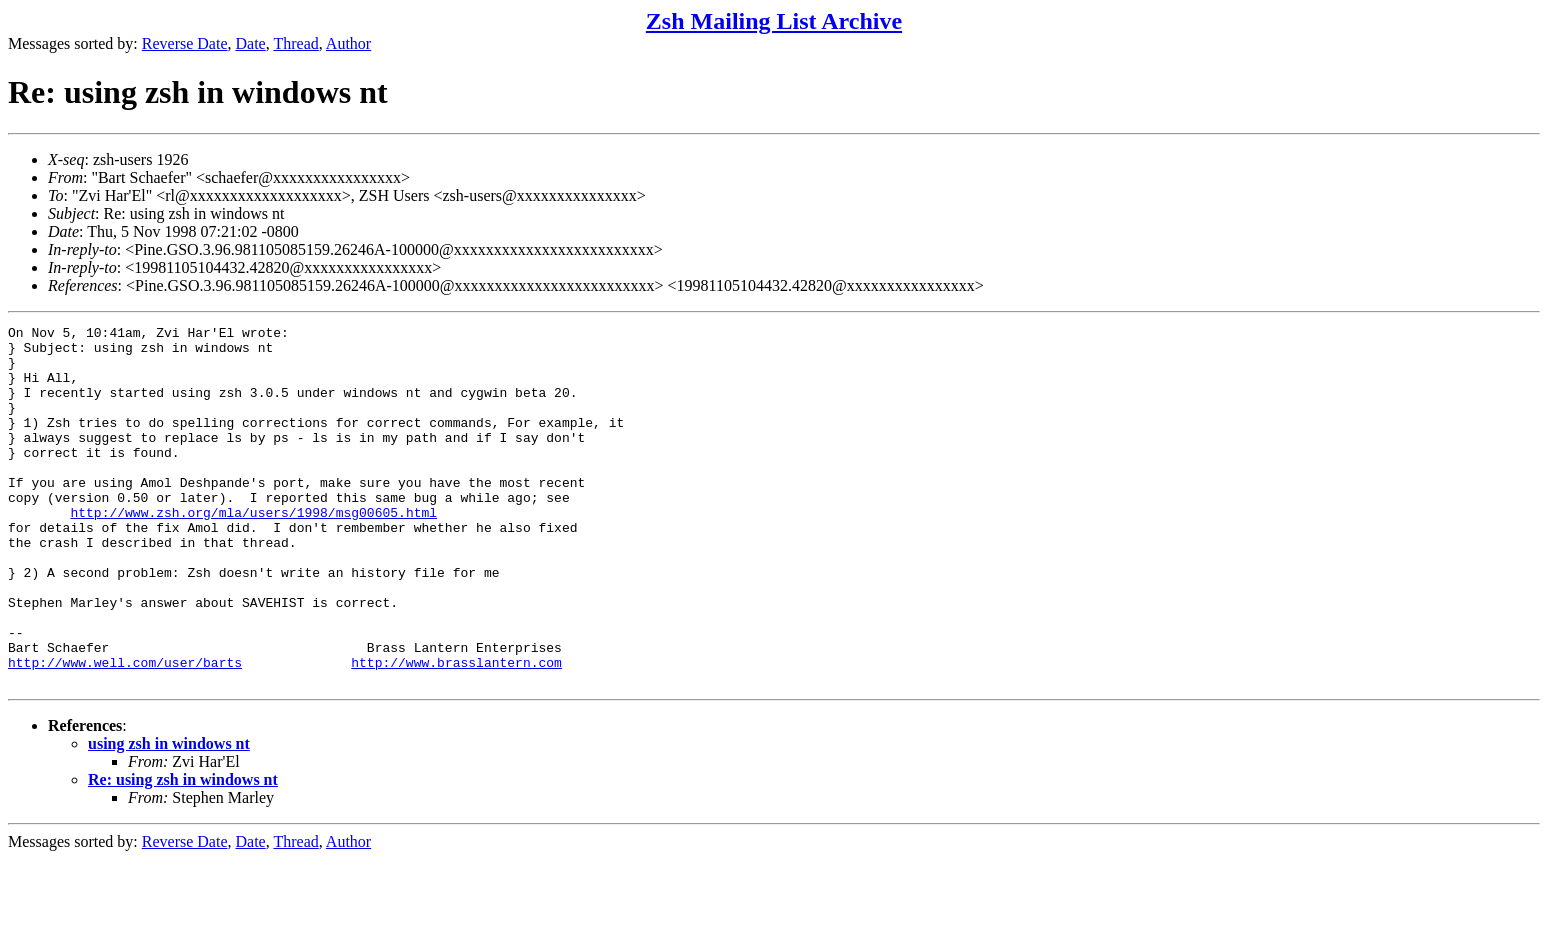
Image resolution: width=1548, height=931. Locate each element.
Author (348, 43)
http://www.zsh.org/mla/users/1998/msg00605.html (253, 551)
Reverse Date (185, 43)
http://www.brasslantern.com (456, 731)
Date (251, 43)
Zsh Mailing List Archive (774, 21)
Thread (295, 43)
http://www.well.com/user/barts (125, 731)
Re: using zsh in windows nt (183, 851)
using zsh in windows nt (169, 815)
